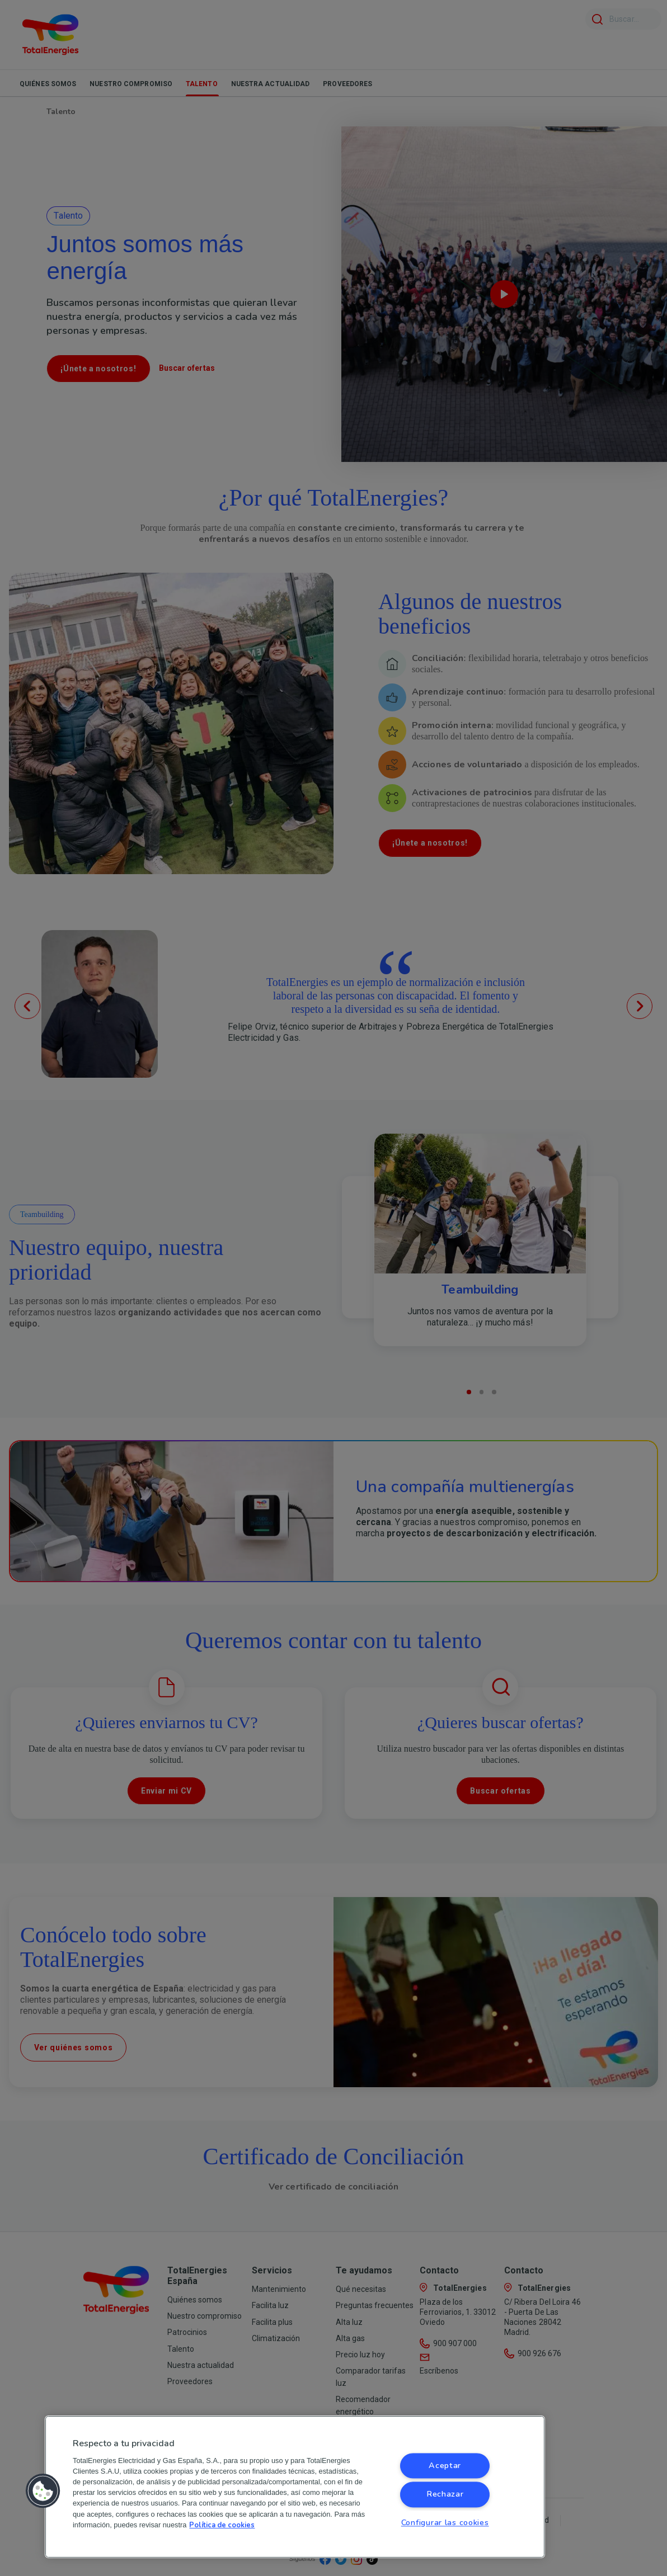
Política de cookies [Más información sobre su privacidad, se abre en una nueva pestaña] (222, 2525)
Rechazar (445, 2494)
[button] (43, 2491)
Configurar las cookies (445, 2522)
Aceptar (445, 2465)
